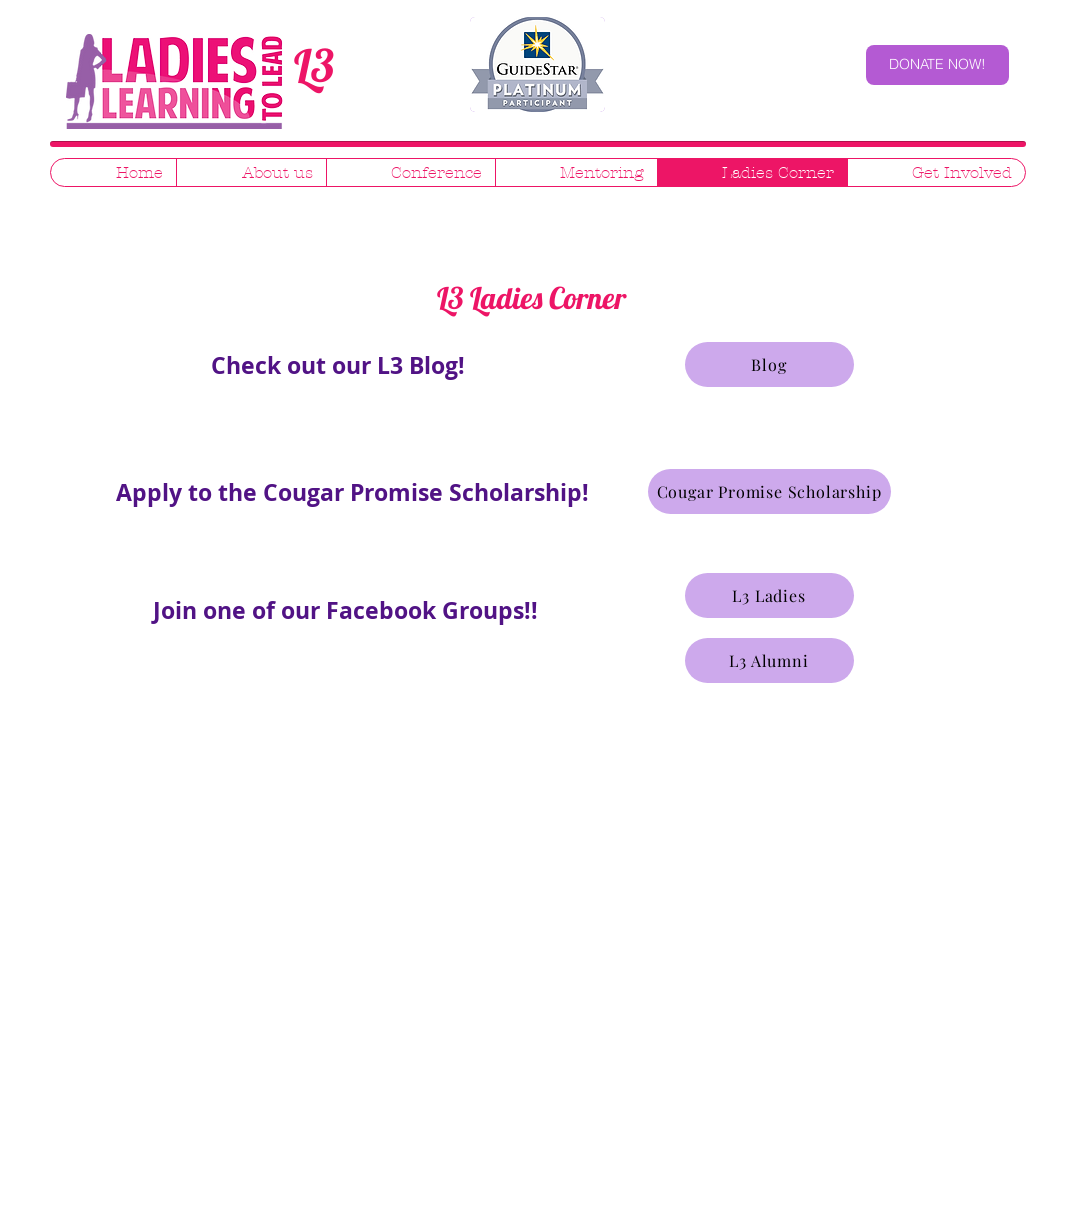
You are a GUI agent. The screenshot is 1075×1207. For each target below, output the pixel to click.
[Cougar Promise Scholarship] (769, 491)
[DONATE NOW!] (937, 65)
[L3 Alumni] (769, 660)
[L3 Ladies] (769, 595)
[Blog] (769, 364)
